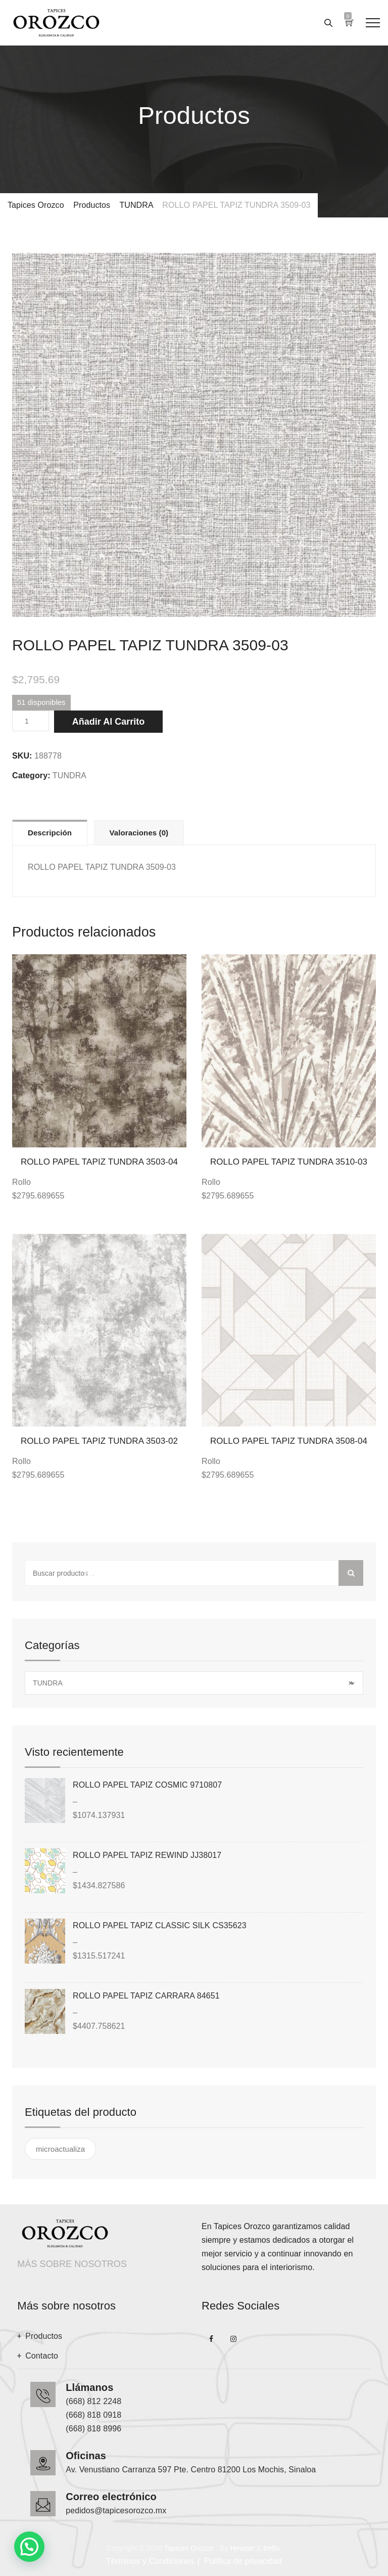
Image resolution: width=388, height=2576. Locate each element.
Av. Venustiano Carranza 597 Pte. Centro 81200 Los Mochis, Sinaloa (191, 2469)
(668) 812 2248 (93, 2401)
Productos (43, 2336)
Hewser (242, 2548)
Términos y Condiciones (150, 2561)
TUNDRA (69, 775)
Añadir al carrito (108, 722)
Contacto (41, 2355)
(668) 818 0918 (93, 2415)
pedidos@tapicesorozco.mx (116, 2510)
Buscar (350, 1573)
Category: (31, 775)
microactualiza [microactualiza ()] (60, 2149)
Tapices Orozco (189, 2548)
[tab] (49, 832)
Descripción (50, 832)
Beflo (271, 2548)
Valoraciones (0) (139, 832)
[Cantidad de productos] (30, 720)
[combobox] (194, 1683)
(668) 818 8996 (93, 2428)
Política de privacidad (243, 2561)
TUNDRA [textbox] (193, 1683)
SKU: (22, 755)
